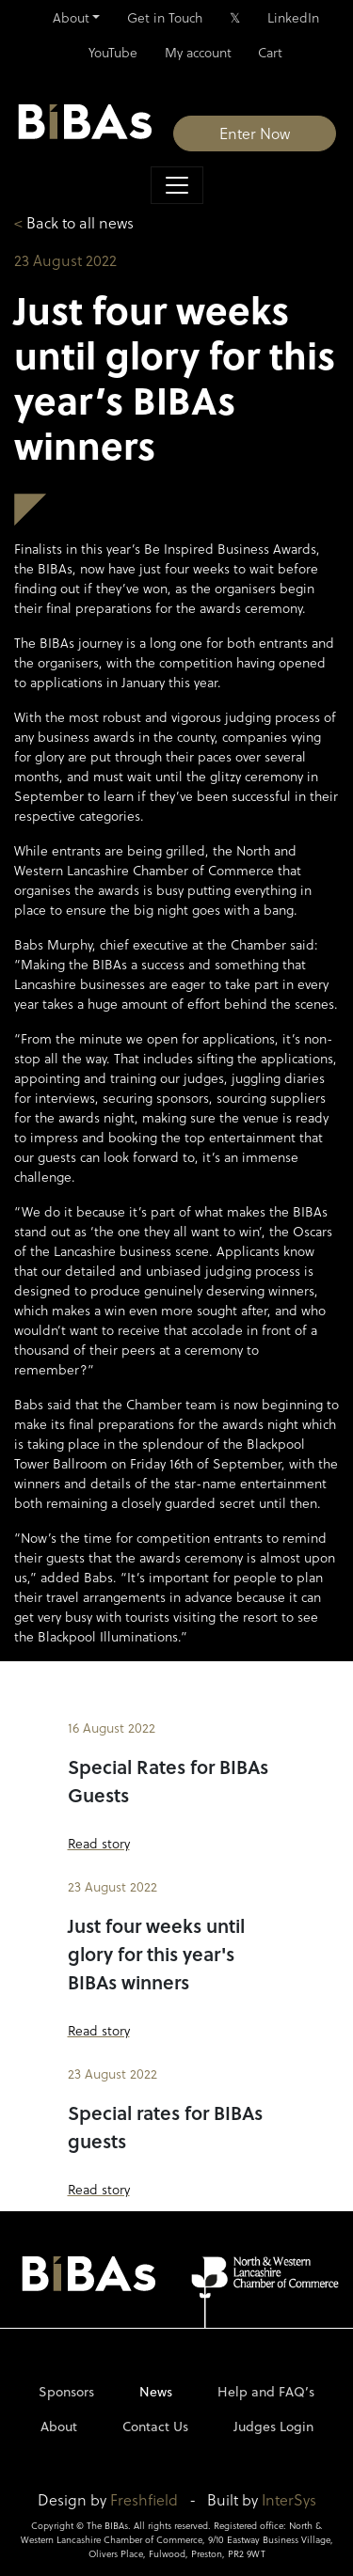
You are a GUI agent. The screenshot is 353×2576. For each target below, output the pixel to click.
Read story (99, 1843)
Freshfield (144, 2499)
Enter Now (254, 133)
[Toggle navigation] (177, 185)
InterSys (289, 2499)
